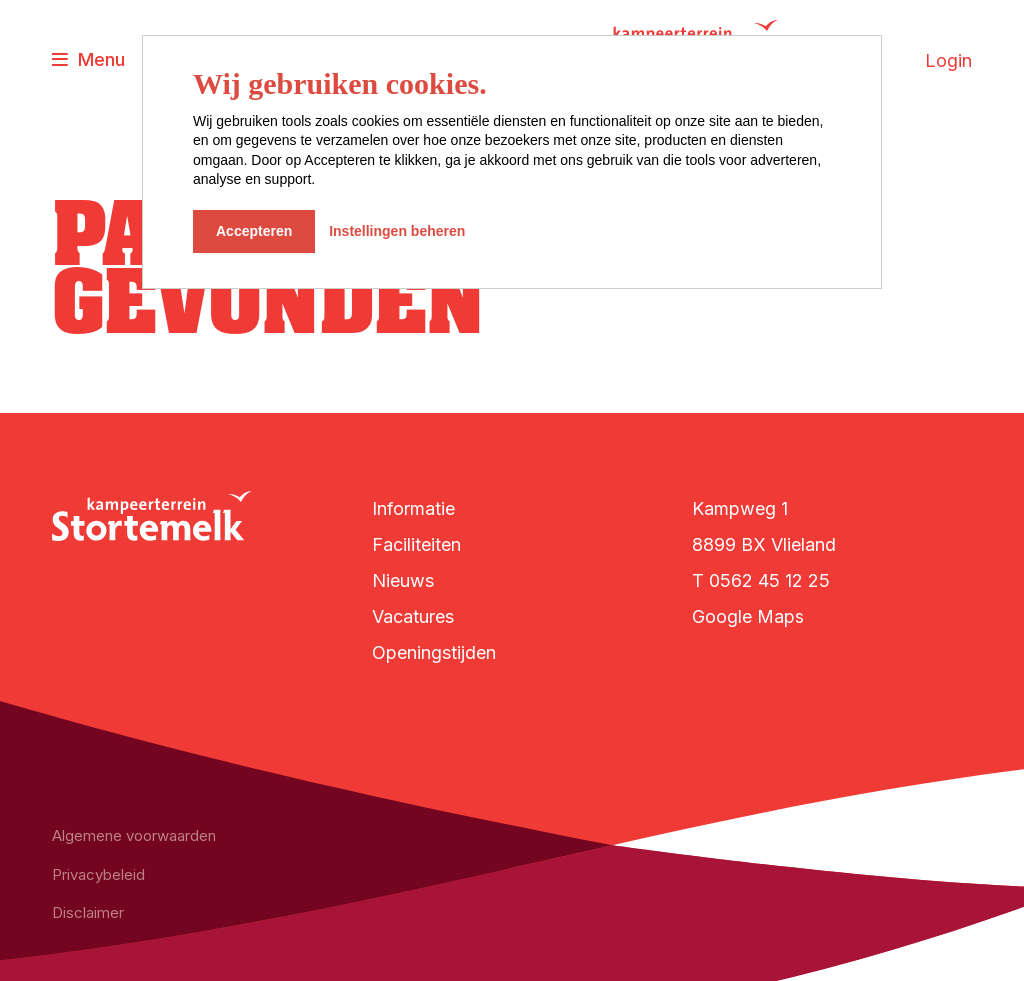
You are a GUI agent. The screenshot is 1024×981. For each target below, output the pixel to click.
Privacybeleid (98, 874)
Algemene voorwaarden (134, 835)
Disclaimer (88, 912)
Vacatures (413, 616)
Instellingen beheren (397, 231)
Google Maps (748, 616)
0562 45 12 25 (769, 580)
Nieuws (403, 580)
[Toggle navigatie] (88, 60)
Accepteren (254, 231)
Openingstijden (434, 652)
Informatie (413, 508)
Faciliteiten (416, 544)
